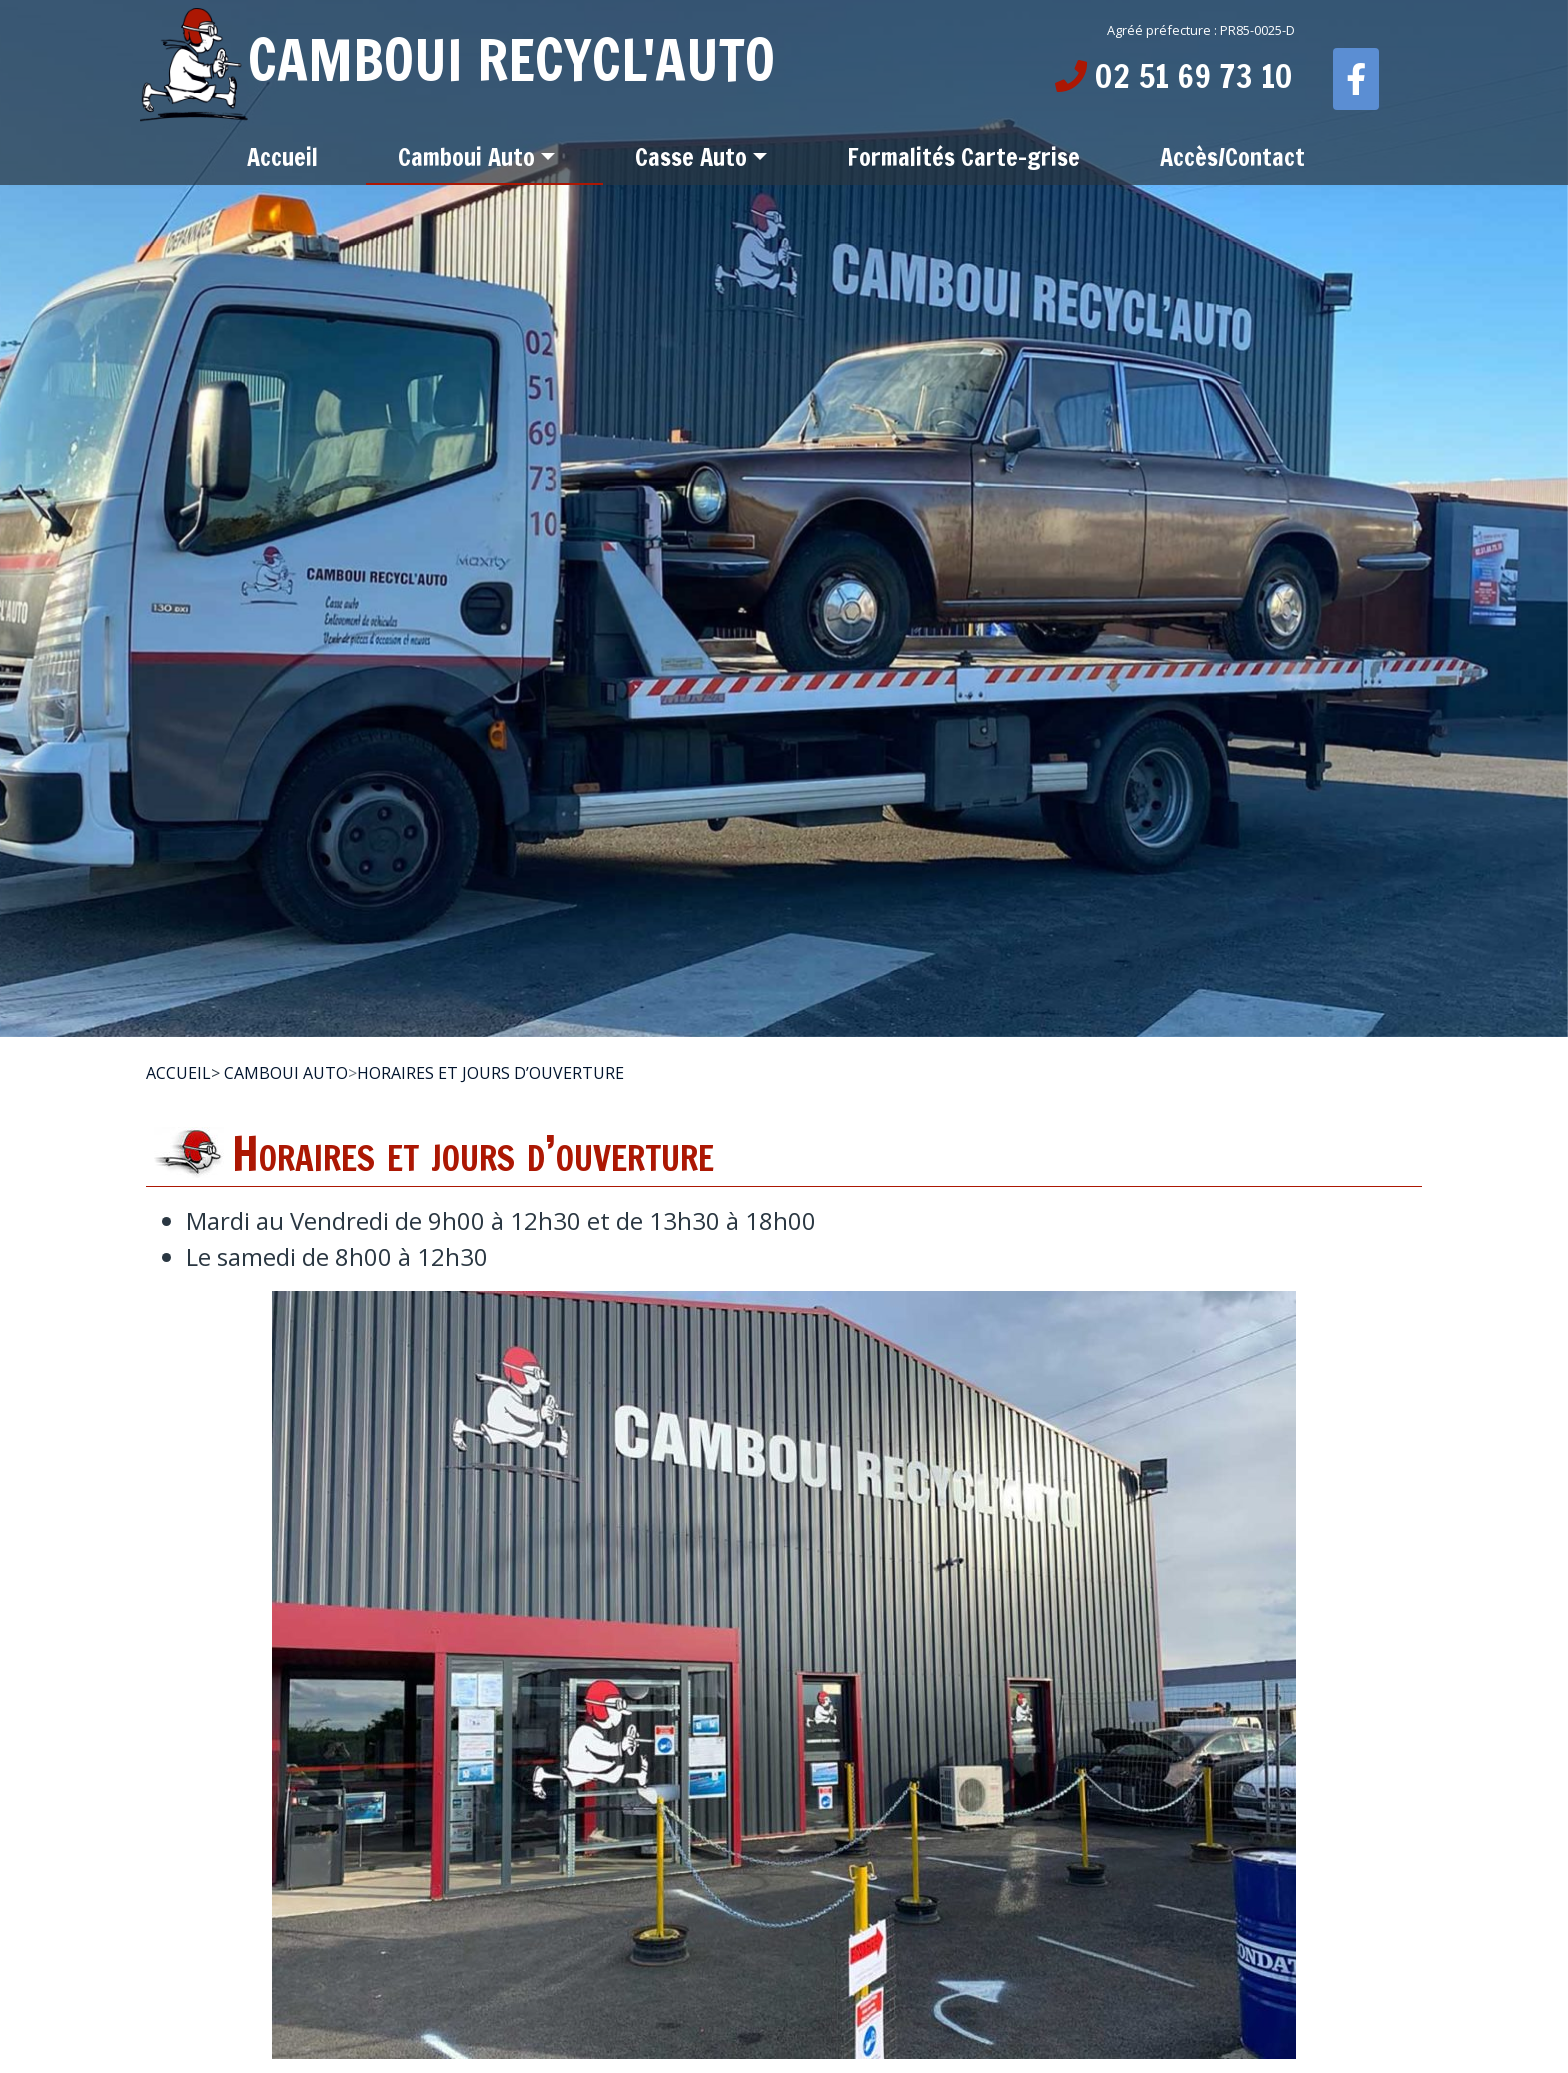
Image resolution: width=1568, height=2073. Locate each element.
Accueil (178, 1073)
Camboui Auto (286, 1073)
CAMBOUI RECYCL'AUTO (457, 59)
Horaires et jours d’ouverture (490, 1073)
